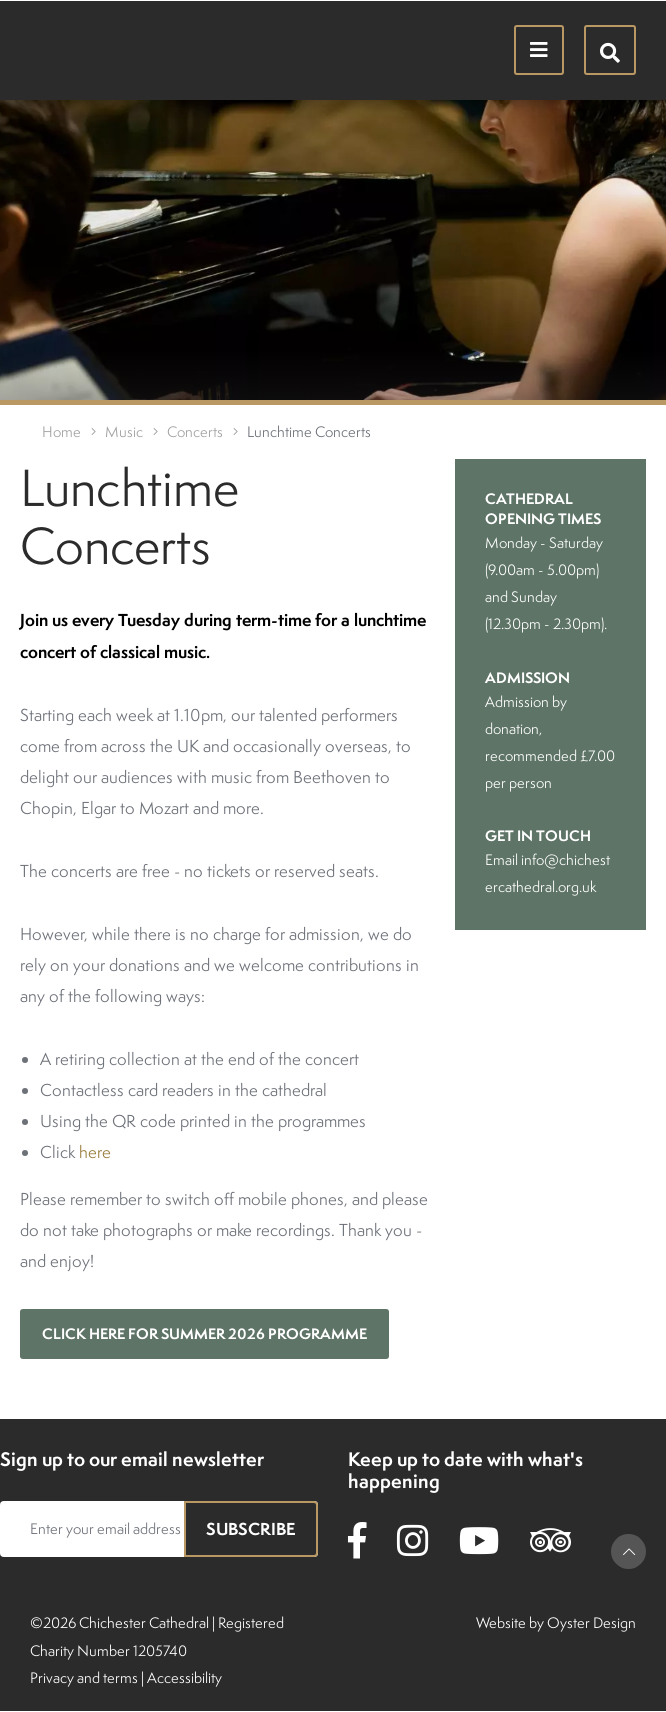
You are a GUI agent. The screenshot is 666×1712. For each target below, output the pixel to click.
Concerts (195, 431)
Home (61, 431)
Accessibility (184, 1677)
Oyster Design (591, 1622)
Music (124, 431)
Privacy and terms (84, 1677)
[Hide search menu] (610, 50)
